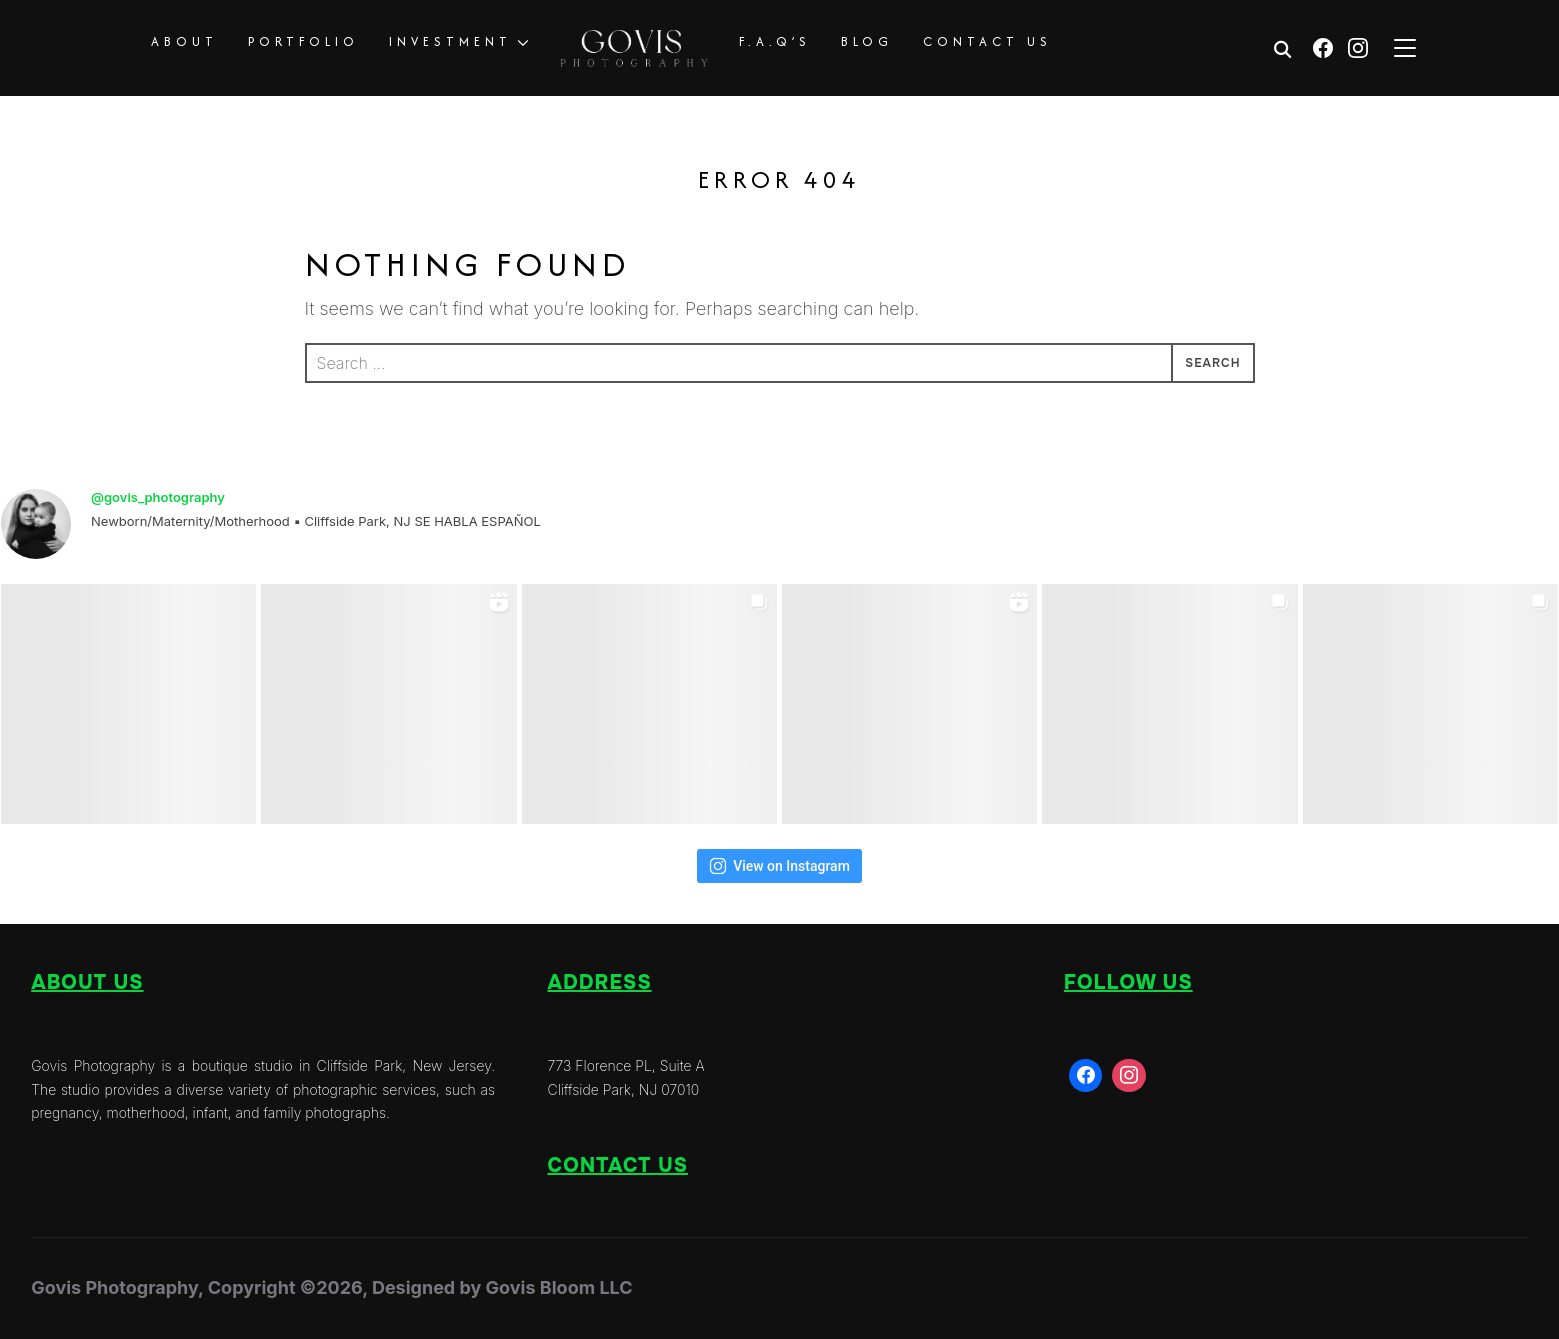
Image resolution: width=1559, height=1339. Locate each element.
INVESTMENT (450, 41)
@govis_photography (158, 497)
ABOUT (184, 41)
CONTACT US (987, 41)
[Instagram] (1358, 48)
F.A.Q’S (775, 41)
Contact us (618, 1165)
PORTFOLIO (303, 41)
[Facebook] (1323, 48)
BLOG (867, 41)
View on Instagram (779, 866)
